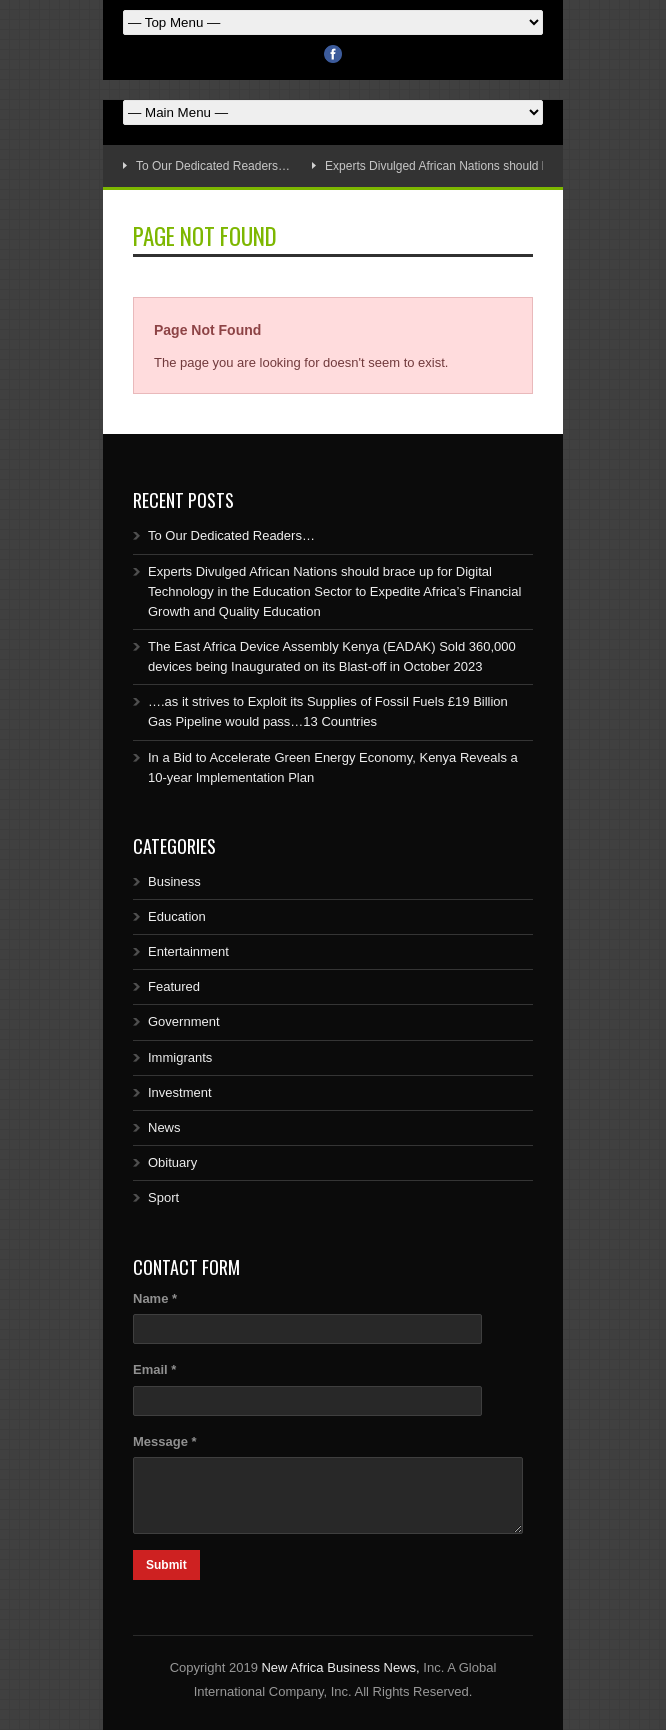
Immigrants (180, 1057)
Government (184, 1021)
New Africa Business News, (340, 1667)
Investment (180, 1092)
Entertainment (188, 951)
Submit (166, 1565)
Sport (163, 1197)
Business (174, 881)
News (164, 1127)
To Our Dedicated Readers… (213, 166)
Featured (174, 986)
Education (177, 916)
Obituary (172, 1162)
